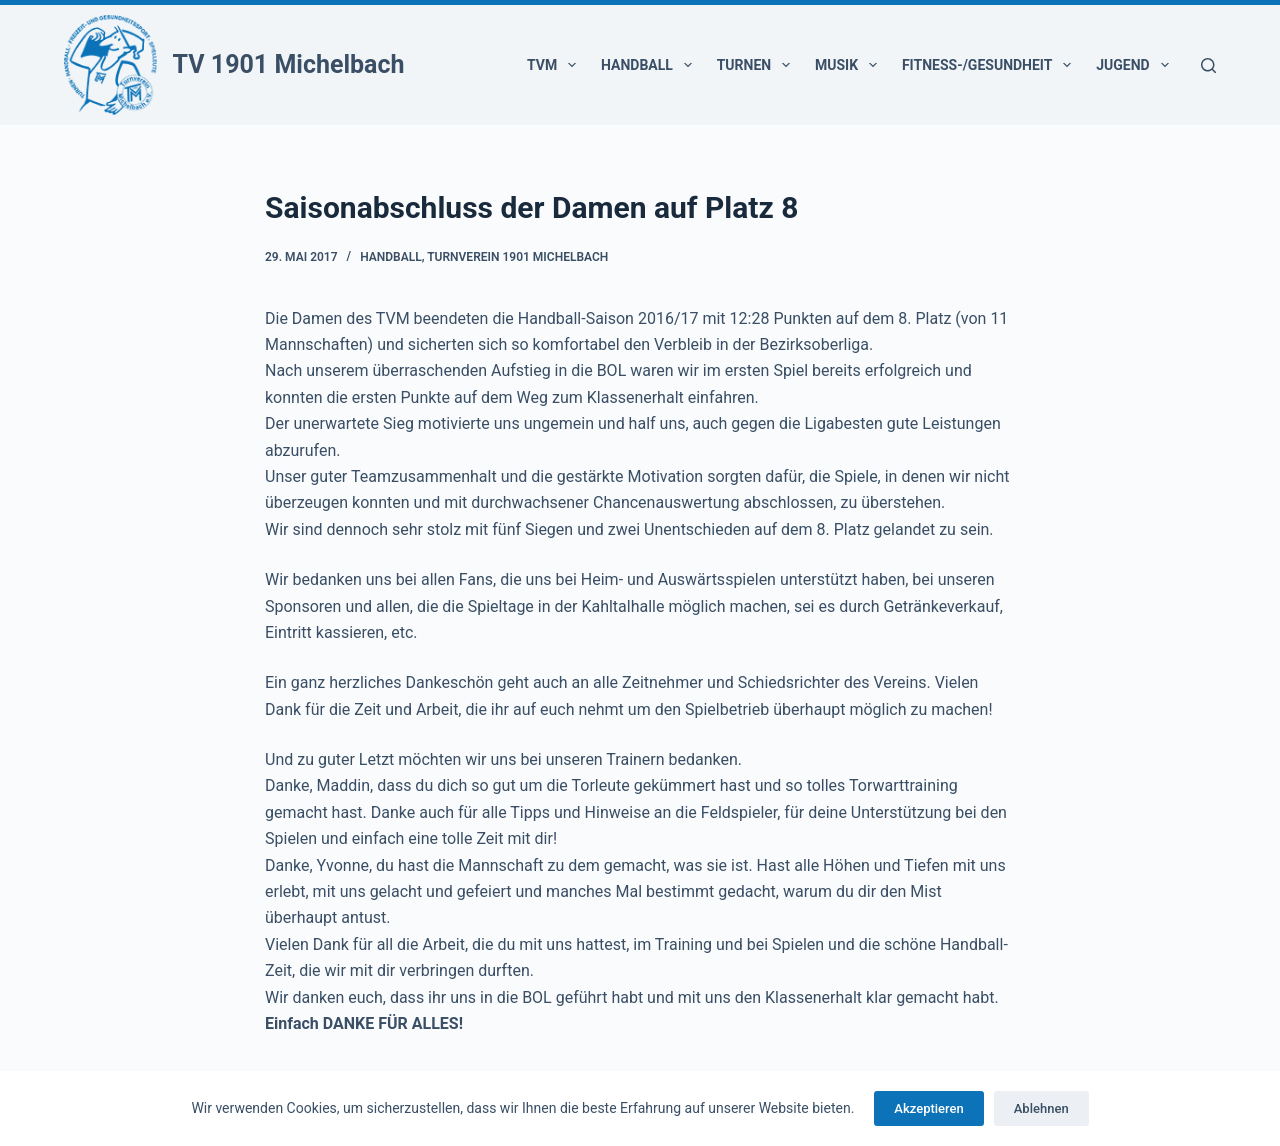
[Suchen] (1208, 65)
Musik (850, 65)
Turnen (757, 65)
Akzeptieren (928, 1108)
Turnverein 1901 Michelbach (517, 257)
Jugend (1136, 65)
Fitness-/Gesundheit (990, 65)
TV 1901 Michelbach (289, 64)
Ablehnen (1041, 1108)
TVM (555, 65)
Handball (650, 65)
